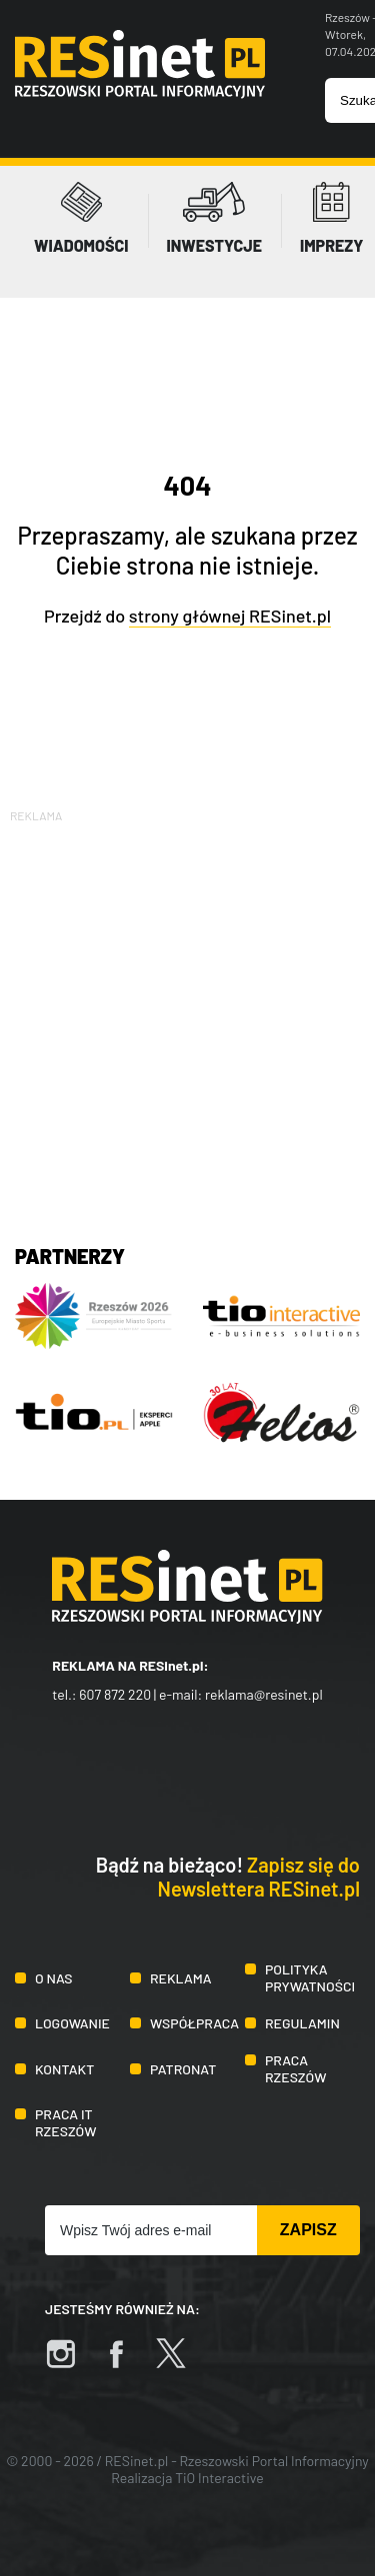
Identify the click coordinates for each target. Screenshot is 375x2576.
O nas (53, 1977)
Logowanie (72, 2022)
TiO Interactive (219, 2477)
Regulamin (302, 2022)
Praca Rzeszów (296, 2068)
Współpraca (194, 2022)
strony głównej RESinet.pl (230, 616)
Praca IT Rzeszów (66, 2122)
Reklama (181, 1977)
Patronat (183, 2068)
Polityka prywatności (310, 1977)
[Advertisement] (187, 1013)
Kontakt (64, 2068)
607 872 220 (115, 1694)
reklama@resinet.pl (264, 1694)
